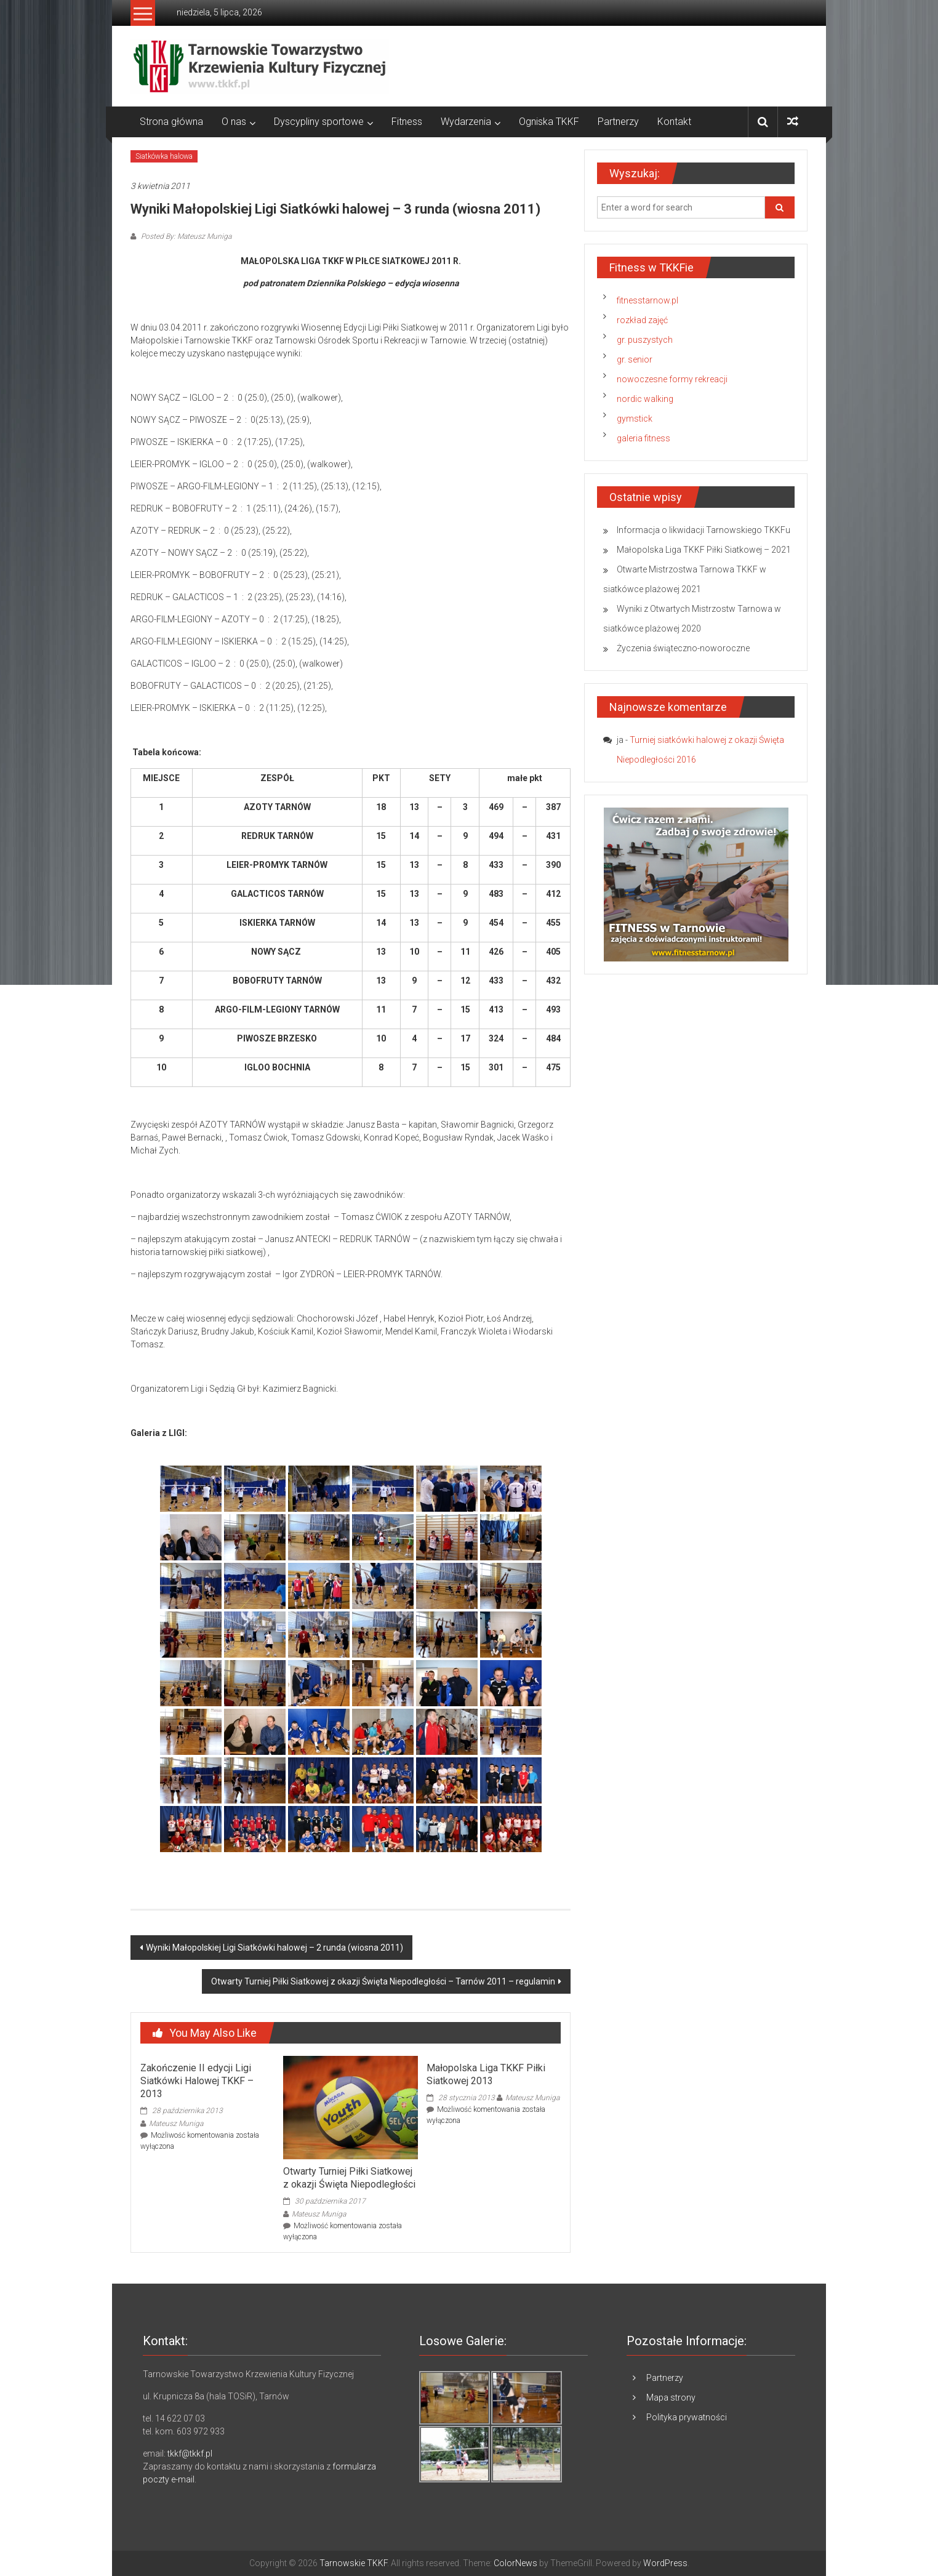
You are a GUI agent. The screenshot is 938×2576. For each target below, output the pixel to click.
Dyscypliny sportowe (319, 121)
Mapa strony (670, 2397)
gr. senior (634, 359)
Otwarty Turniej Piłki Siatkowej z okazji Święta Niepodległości (349, 2177)
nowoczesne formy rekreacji (672, 379)
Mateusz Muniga (176, 2123)
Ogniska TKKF (549, 121)
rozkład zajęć (642, 320)
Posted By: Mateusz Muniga (185, 236)
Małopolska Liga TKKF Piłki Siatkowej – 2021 (704, 550)
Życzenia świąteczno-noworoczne (683, 648)
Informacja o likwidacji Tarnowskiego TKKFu (703, 530)
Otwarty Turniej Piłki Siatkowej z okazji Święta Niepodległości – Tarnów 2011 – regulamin (383, 1981)
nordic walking (645, 399)
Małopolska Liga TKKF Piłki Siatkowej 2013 (486, 2074)
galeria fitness (643, 438)
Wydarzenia (466, 121)
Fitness (406, 121)
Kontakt (674, 121)
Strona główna (171, 121)
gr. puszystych (645, 340)
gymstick (634, 418)
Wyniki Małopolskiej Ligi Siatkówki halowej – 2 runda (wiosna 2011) (274, 1947)
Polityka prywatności (686, 2417)
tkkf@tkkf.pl (189, 2453)
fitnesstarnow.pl (647, 300)
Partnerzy (618, 121)
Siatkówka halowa (164, 156)
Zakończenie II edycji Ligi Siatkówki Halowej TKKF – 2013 (197, 2081)
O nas (234, 121)
